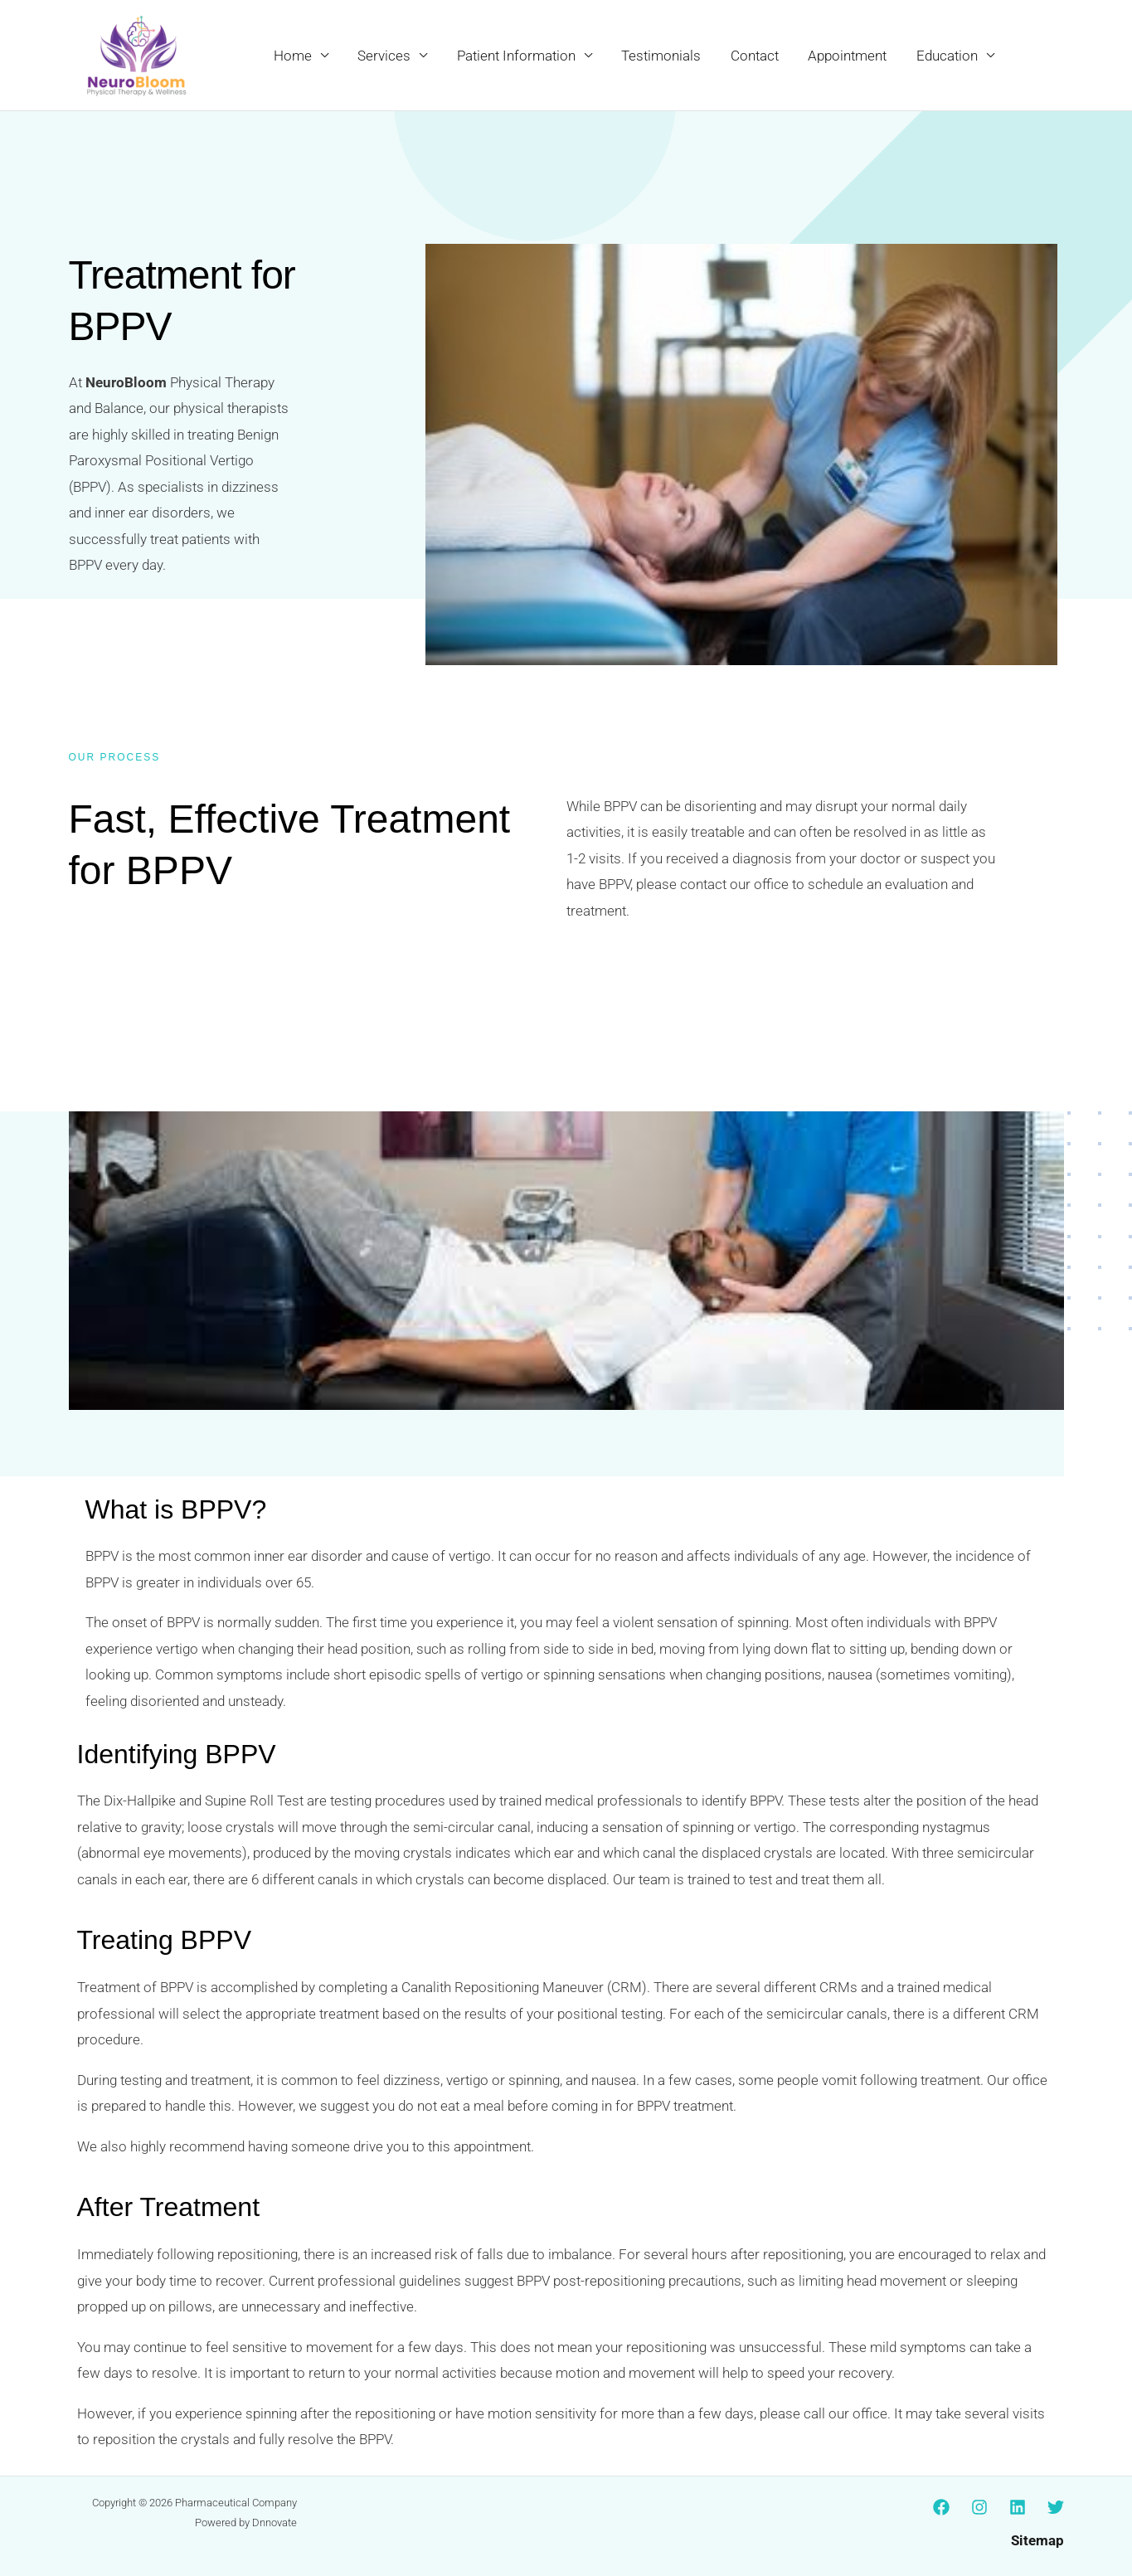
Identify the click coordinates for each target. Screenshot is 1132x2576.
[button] (1045, 55)
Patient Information (522, 55)
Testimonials (666, 55)
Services (391, 55)
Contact (758, 55)
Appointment (849, 55)
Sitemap (1037, 2540)
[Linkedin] (1017, 2507)
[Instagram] (979, 2507)
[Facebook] (941, 2507)
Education (948, 55)
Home (301, 55)
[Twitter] (1055, 2507)
